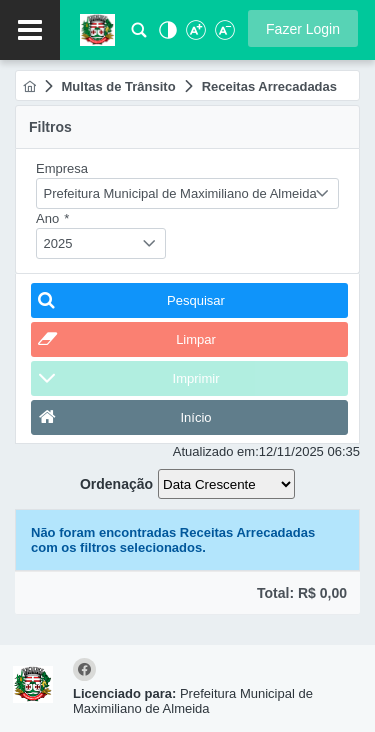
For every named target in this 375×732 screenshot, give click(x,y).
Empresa (62, 168)
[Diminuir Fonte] (223, 35)
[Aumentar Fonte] (195, 35)
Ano (52, 218)
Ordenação (116, 484)
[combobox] (187, 193)
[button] (303, 28)
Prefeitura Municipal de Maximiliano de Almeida (180, 193)
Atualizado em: (216, 451)
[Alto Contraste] (166, 35)
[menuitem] (29, 86)
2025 (58, 243)
